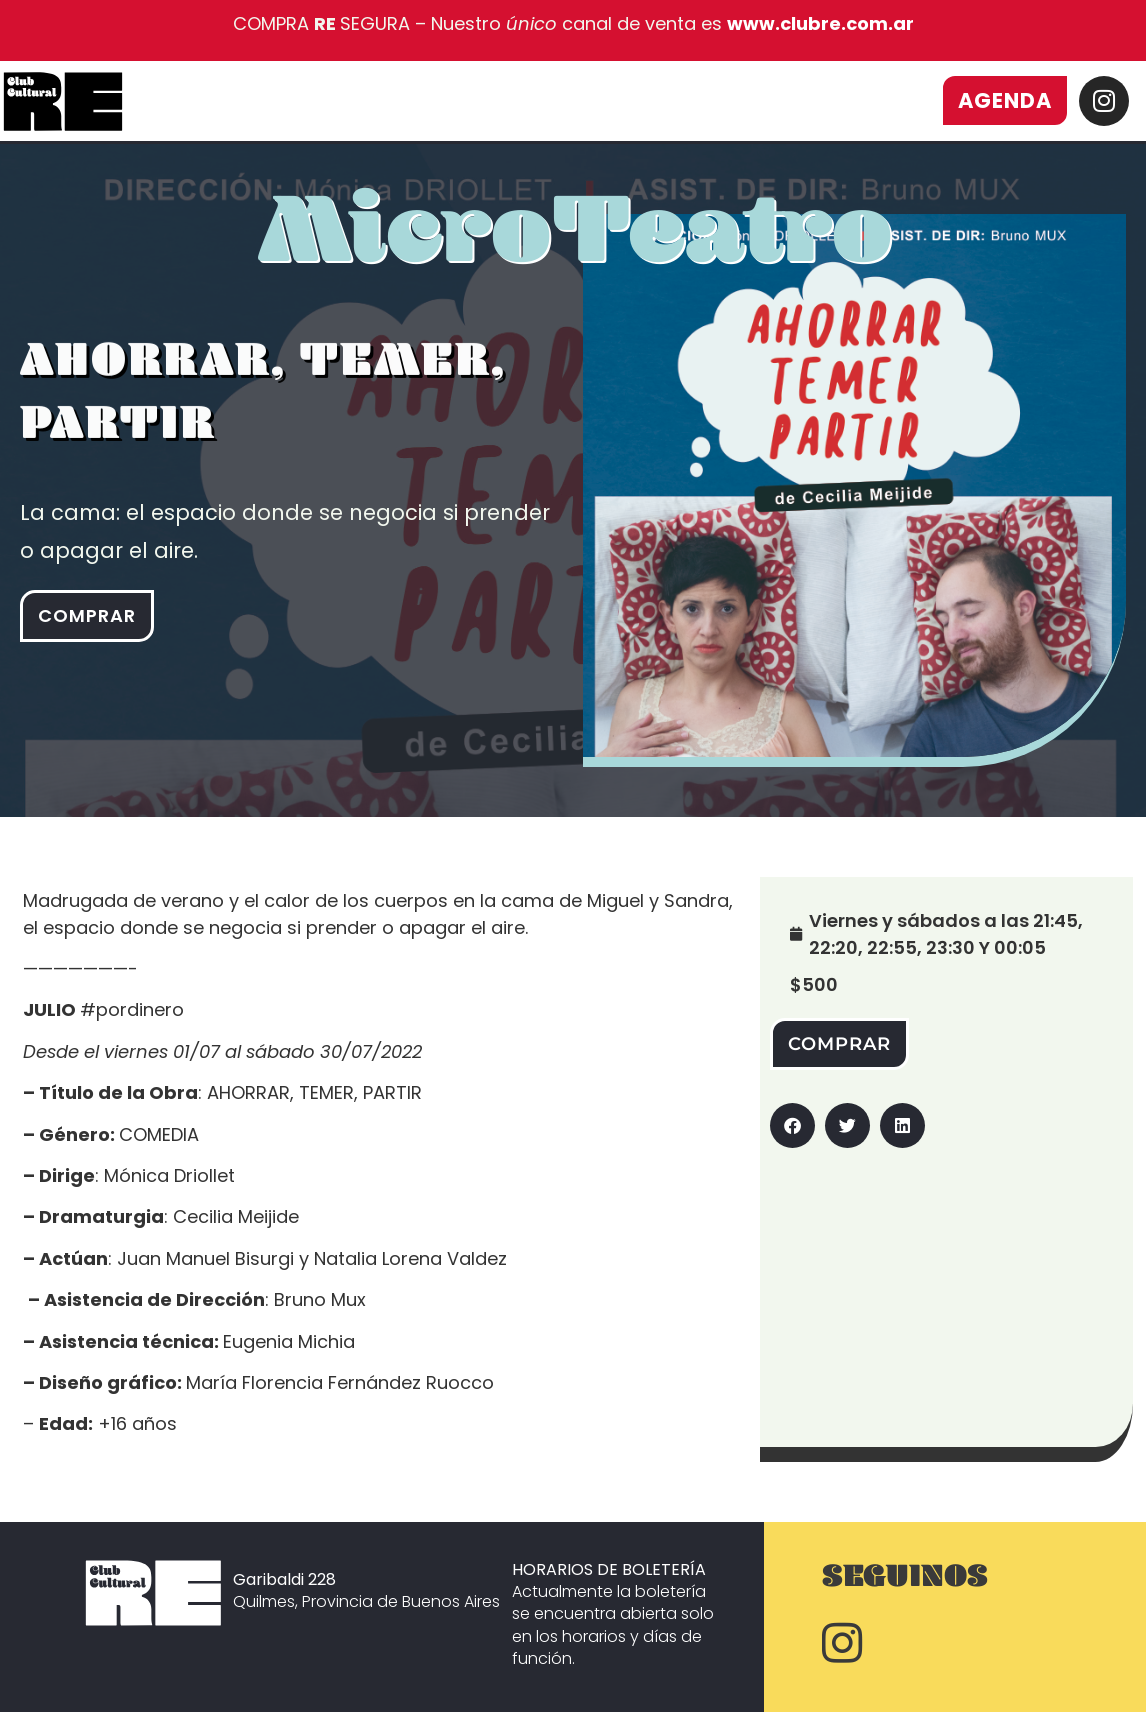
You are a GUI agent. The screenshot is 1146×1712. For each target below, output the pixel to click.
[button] (792, 1125)
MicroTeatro (575, 253)
